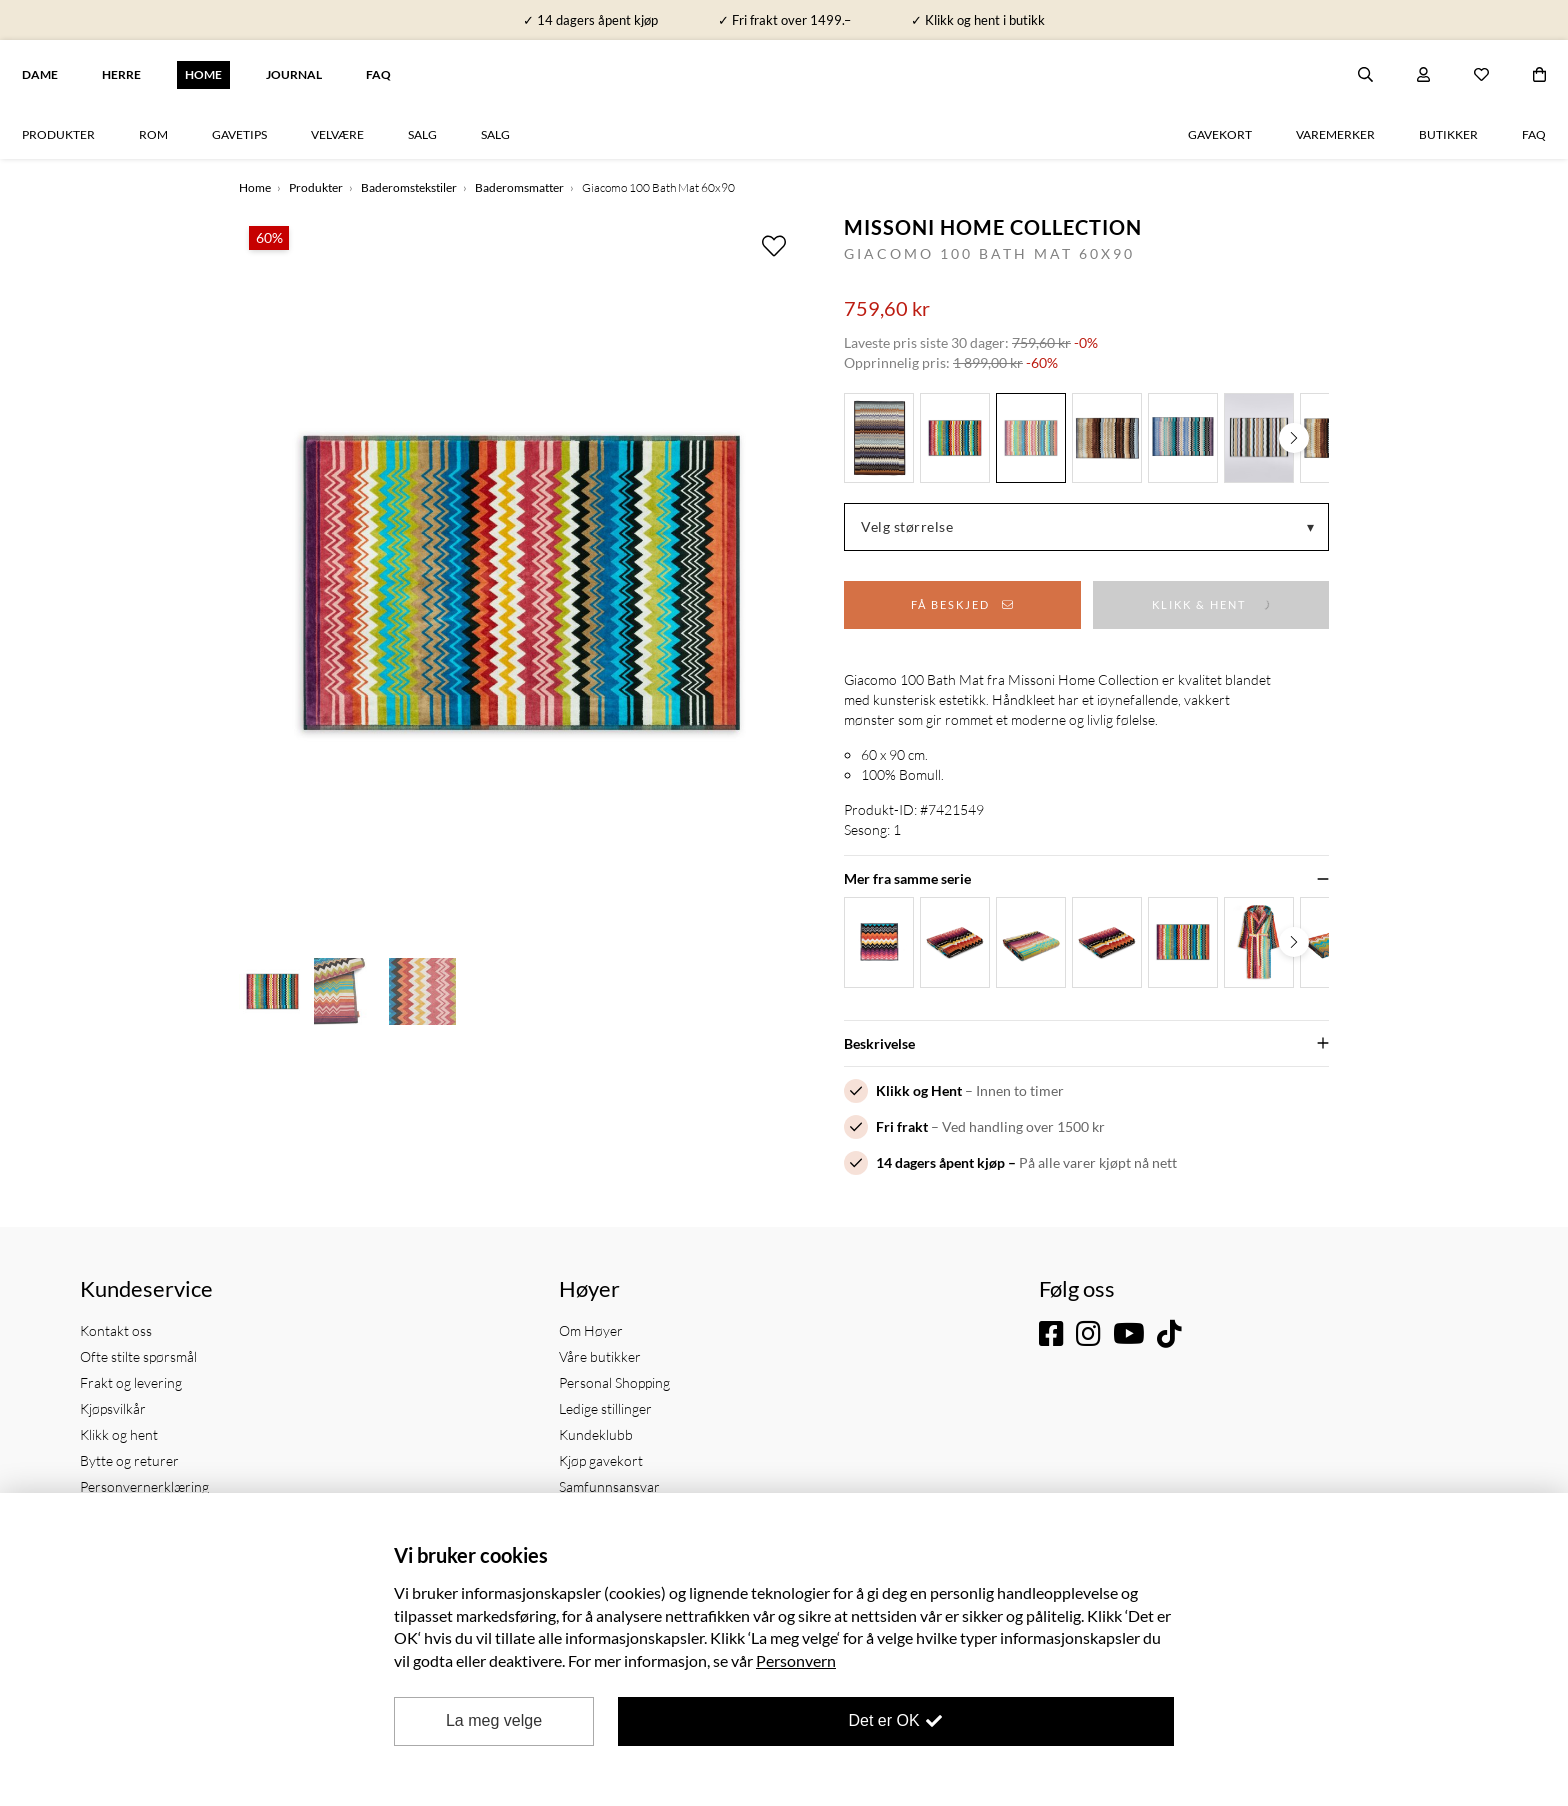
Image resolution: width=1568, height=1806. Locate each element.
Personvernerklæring (144, 1486)
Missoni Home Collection (993, 227)
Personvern (796, 1660)
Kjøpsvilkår (113, 1408)
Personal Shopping (614, 1382)
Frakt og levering (131, 1382)
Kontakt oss (116, 1330)
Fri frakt (902, 1126)
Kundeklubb (596, 1434)
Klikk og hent (119, 1434)
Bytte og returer (129, 1460)
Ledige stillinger (605, 1408)
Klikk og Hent (919, 1090)
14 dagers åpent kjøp (940, 1162)
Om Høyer (591, 1330)
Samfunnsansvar (609, 1486)
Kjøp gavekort (601, 1460)
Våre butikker (600, 1356)
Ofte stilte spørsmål (138, 1356)
